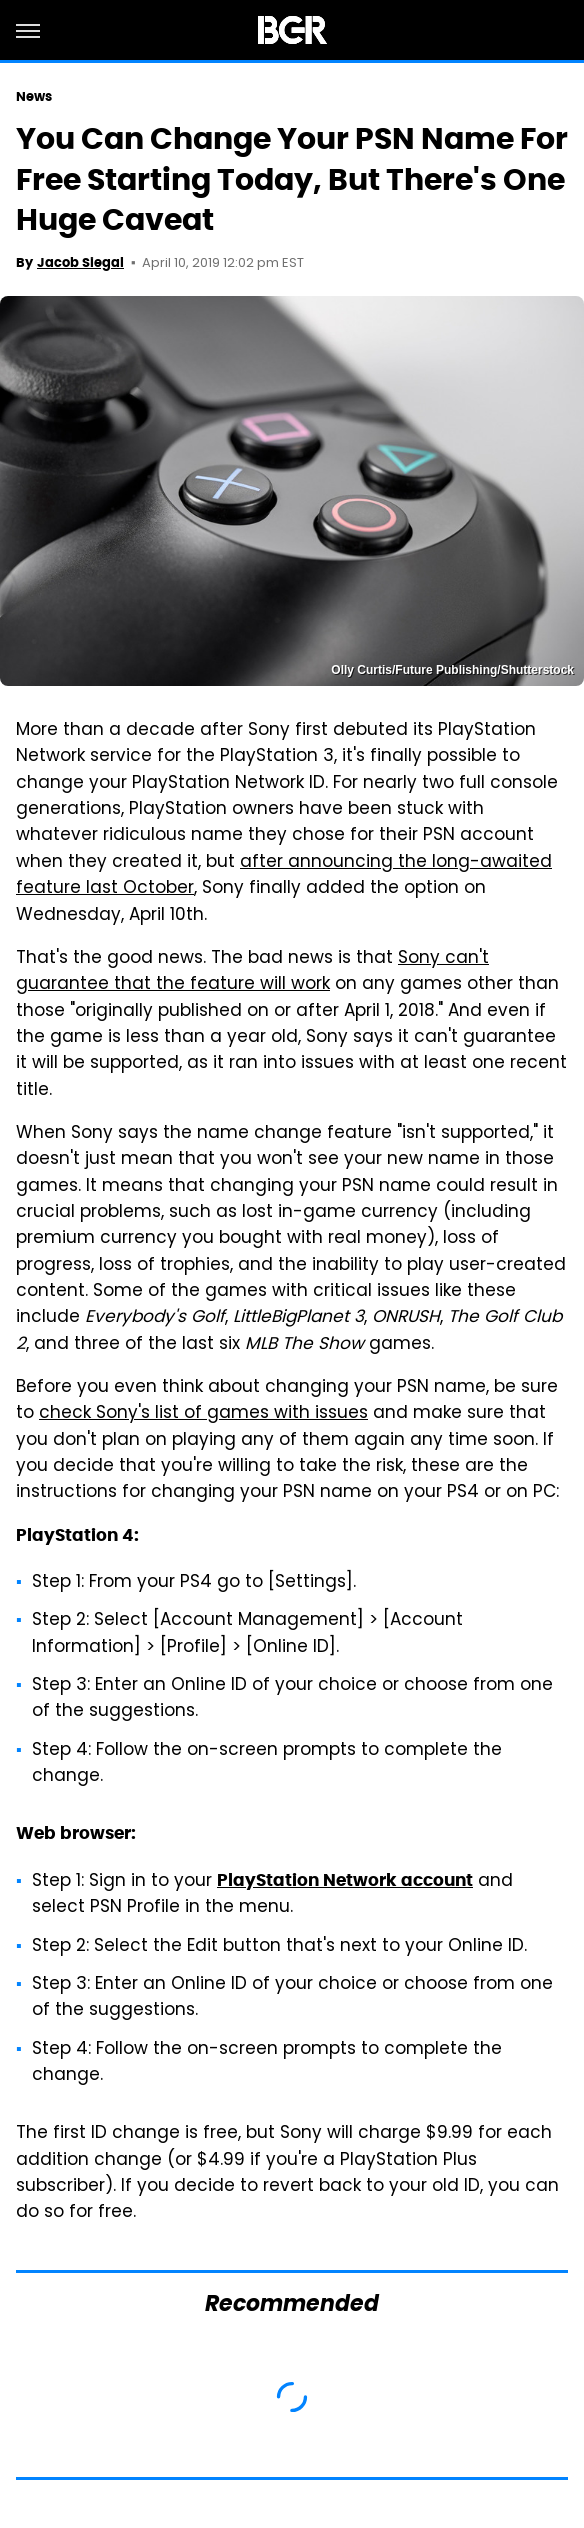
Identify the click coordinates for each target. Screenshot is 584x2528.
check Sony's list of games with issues (203, 1414)
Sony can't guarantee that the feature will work (252, 972)
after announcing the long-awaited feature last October (284, 876)
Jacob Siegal (80, 262)
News (34, 96)
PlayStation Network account (345, 1880)
